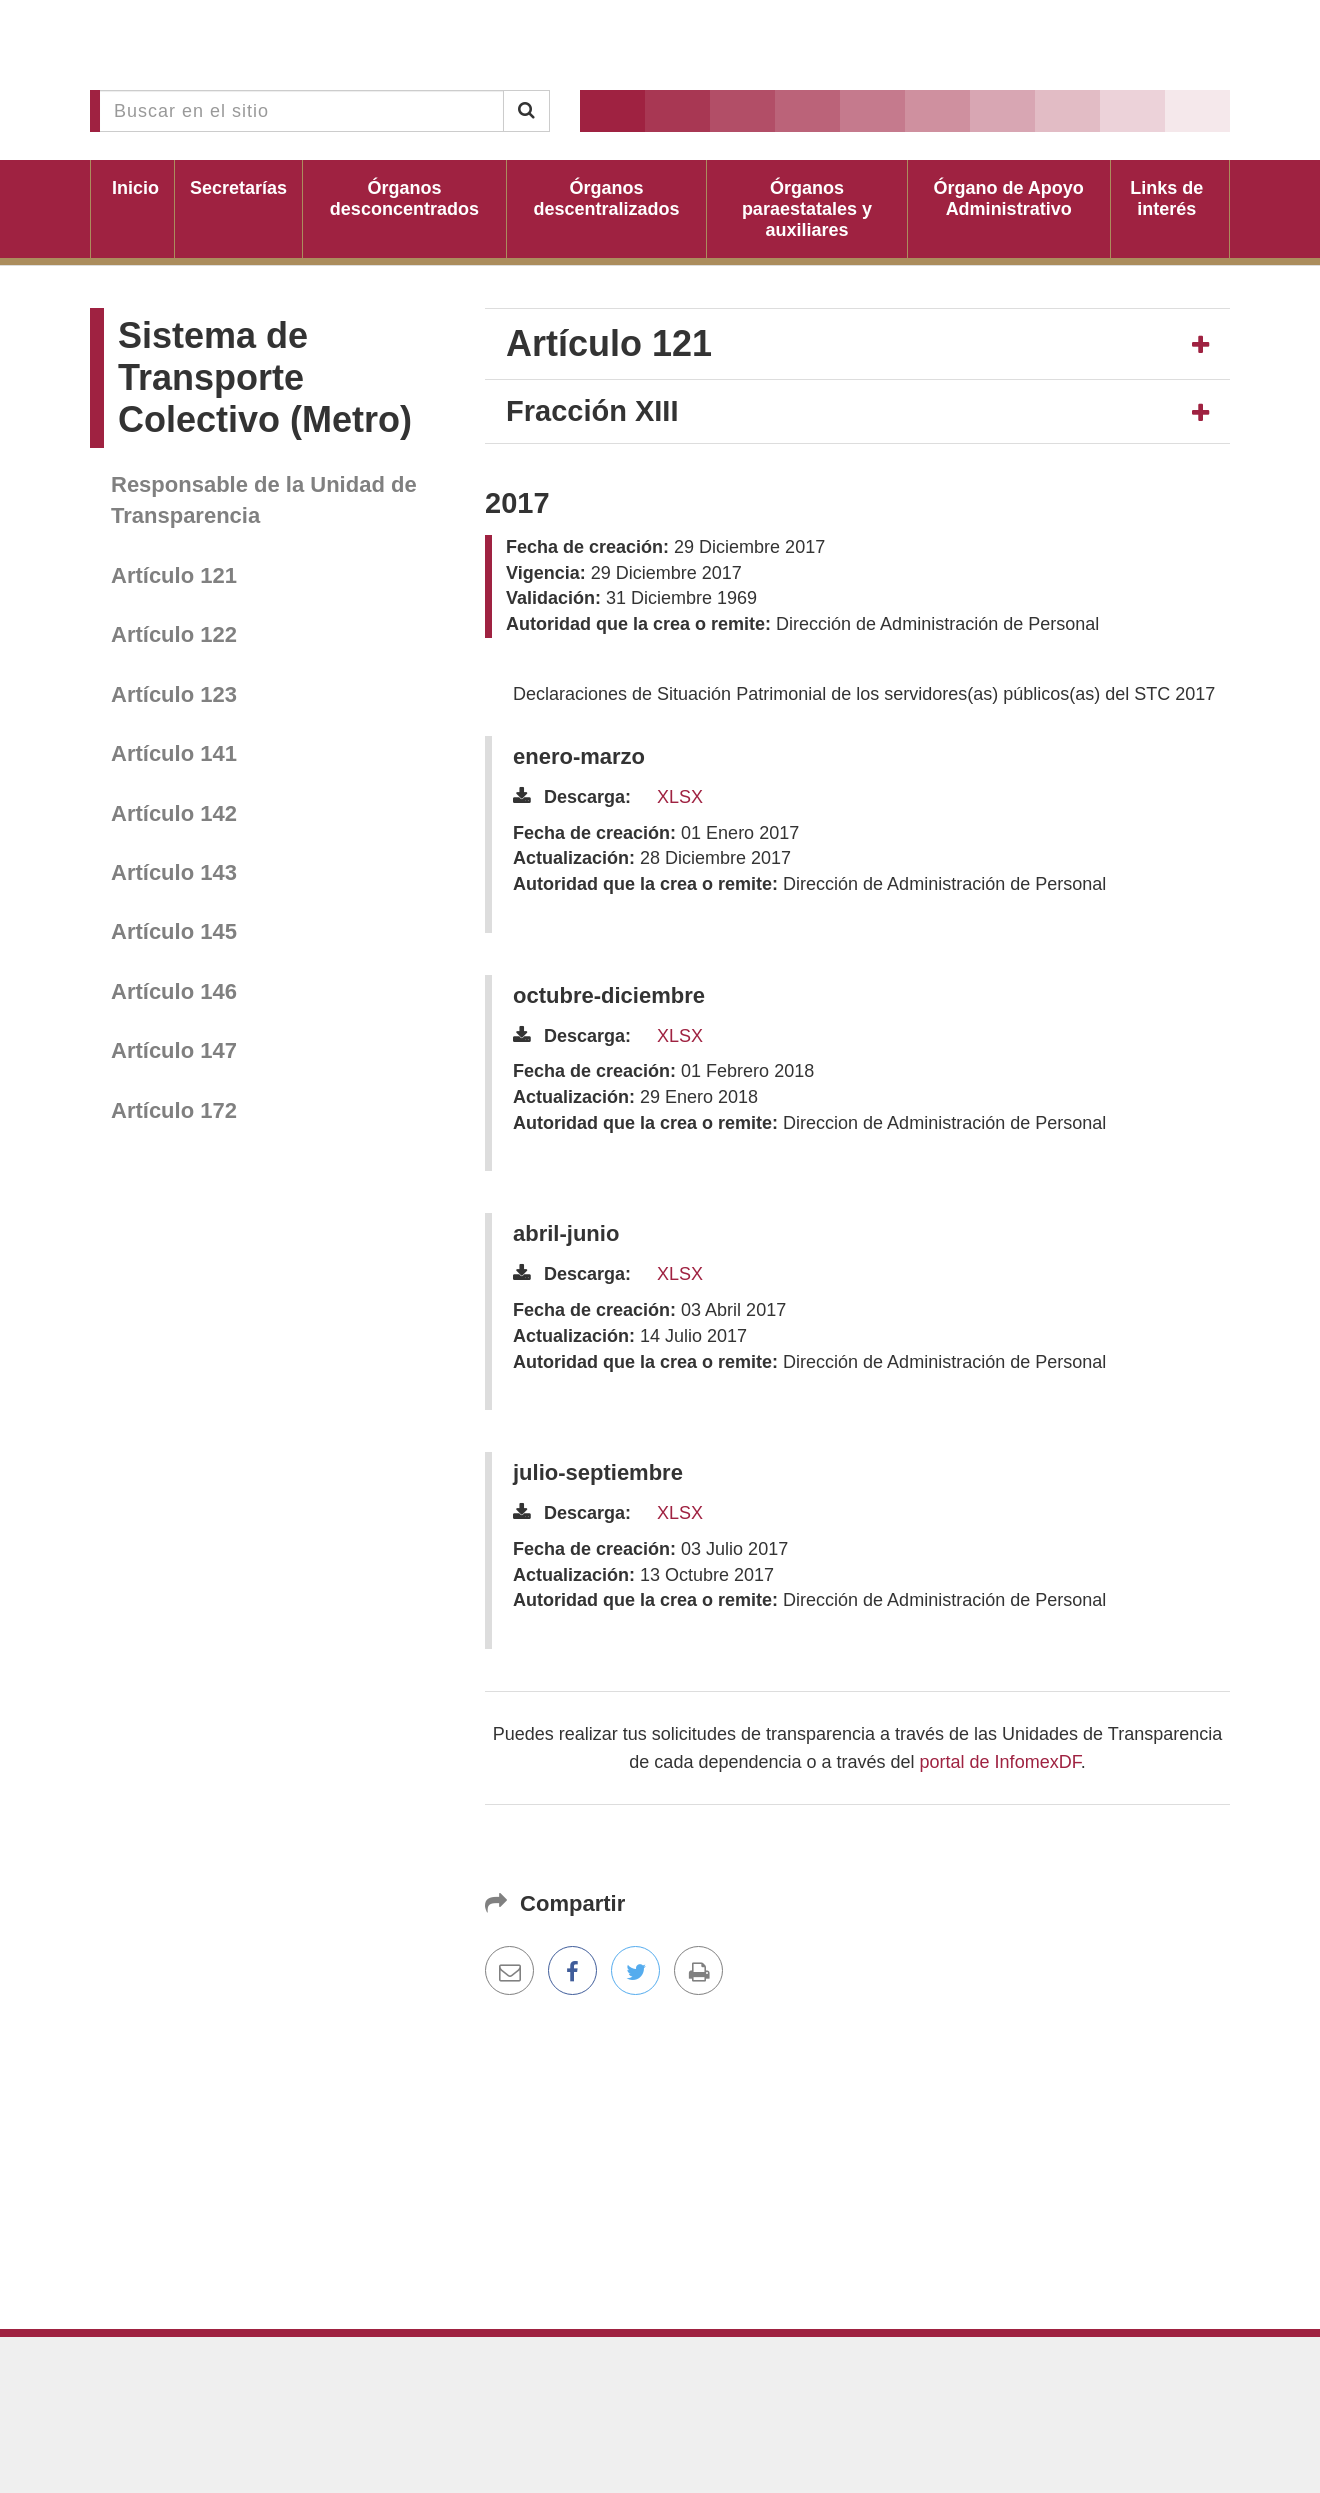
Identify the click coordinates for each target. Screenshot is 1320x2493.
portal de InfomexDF (1000, 1762)
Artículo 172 (174, 1110)
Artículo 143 (174, 872)
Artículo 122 (174, 634)
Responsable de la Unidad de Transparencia (264, 500)
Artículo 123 (174, 694)
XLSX (680, 797)
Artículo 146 (174, 991)
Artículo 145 (174, 931)
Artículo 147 (174, 1050)
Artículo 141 (174, 753)
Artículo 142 (174, 813)
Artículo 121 (174, 575)
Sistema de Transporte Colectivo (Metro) (265, 377)
